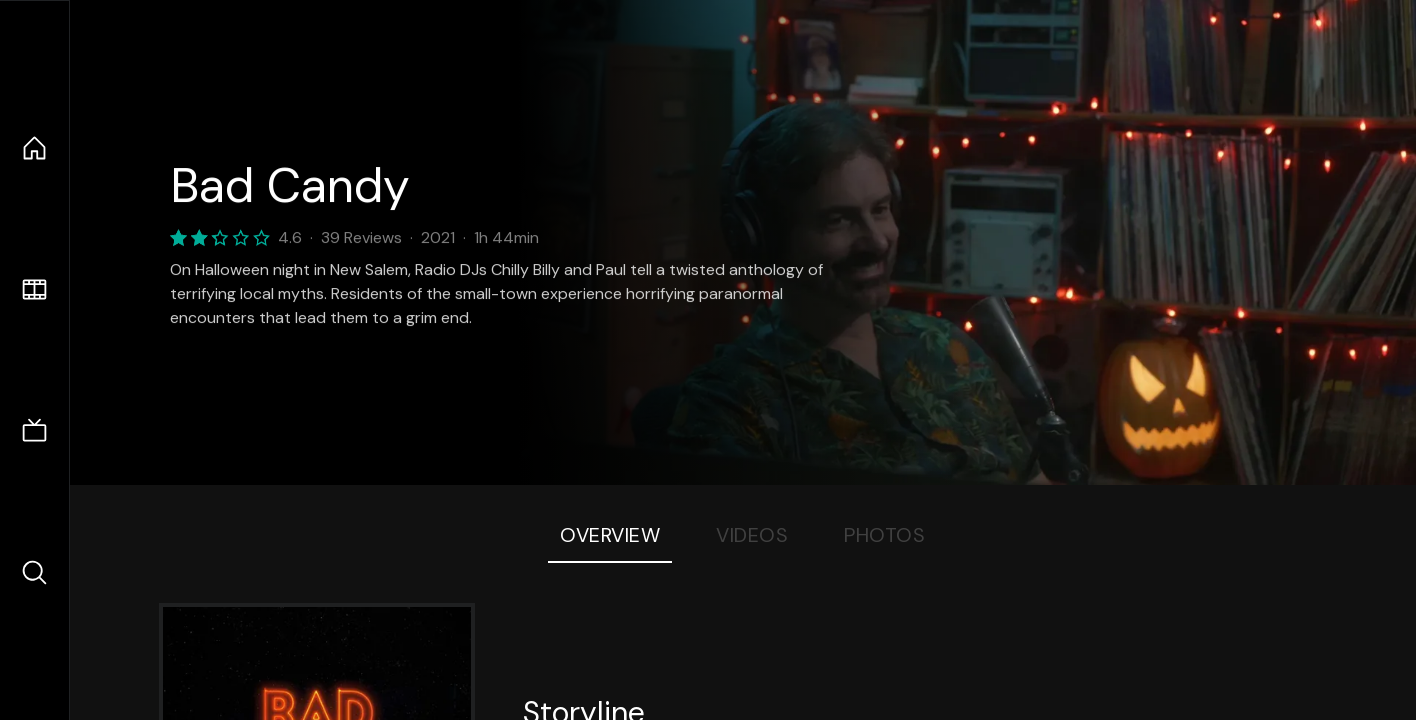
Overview (610, 535)
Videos (752, 535)
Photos (884, 535)
